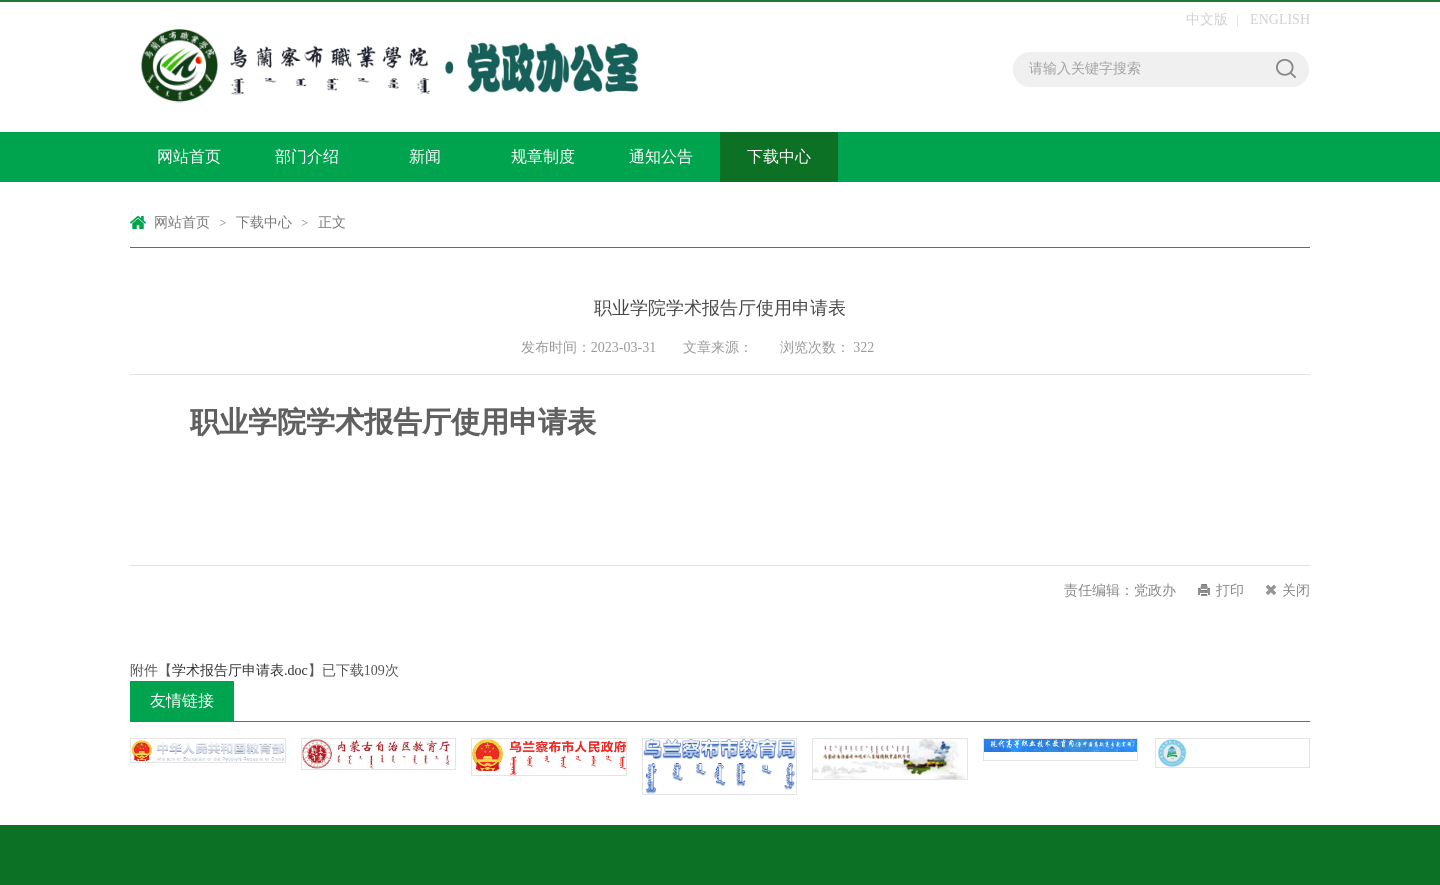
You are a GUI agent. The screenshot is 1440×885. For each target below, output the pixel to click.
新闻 (425, 156)
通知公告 (661, 156)
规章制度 (543, 156)
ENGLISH (1280, 19)
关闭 (1296, 590)
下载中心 (779, 156)
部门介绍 (307, 156)
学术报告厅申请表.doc (240, 670)
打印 (1230, 590)
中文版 (1207, 19)
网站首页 (189, 156)
